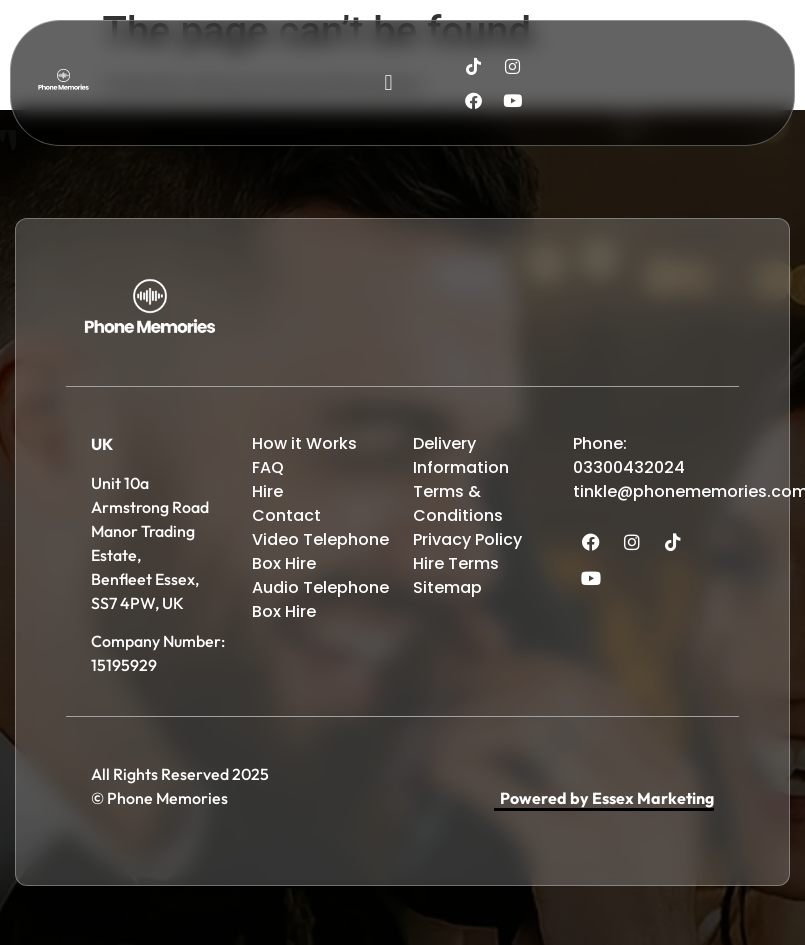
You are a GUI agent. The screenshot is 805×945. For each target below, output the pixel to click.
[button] (388, 83)
